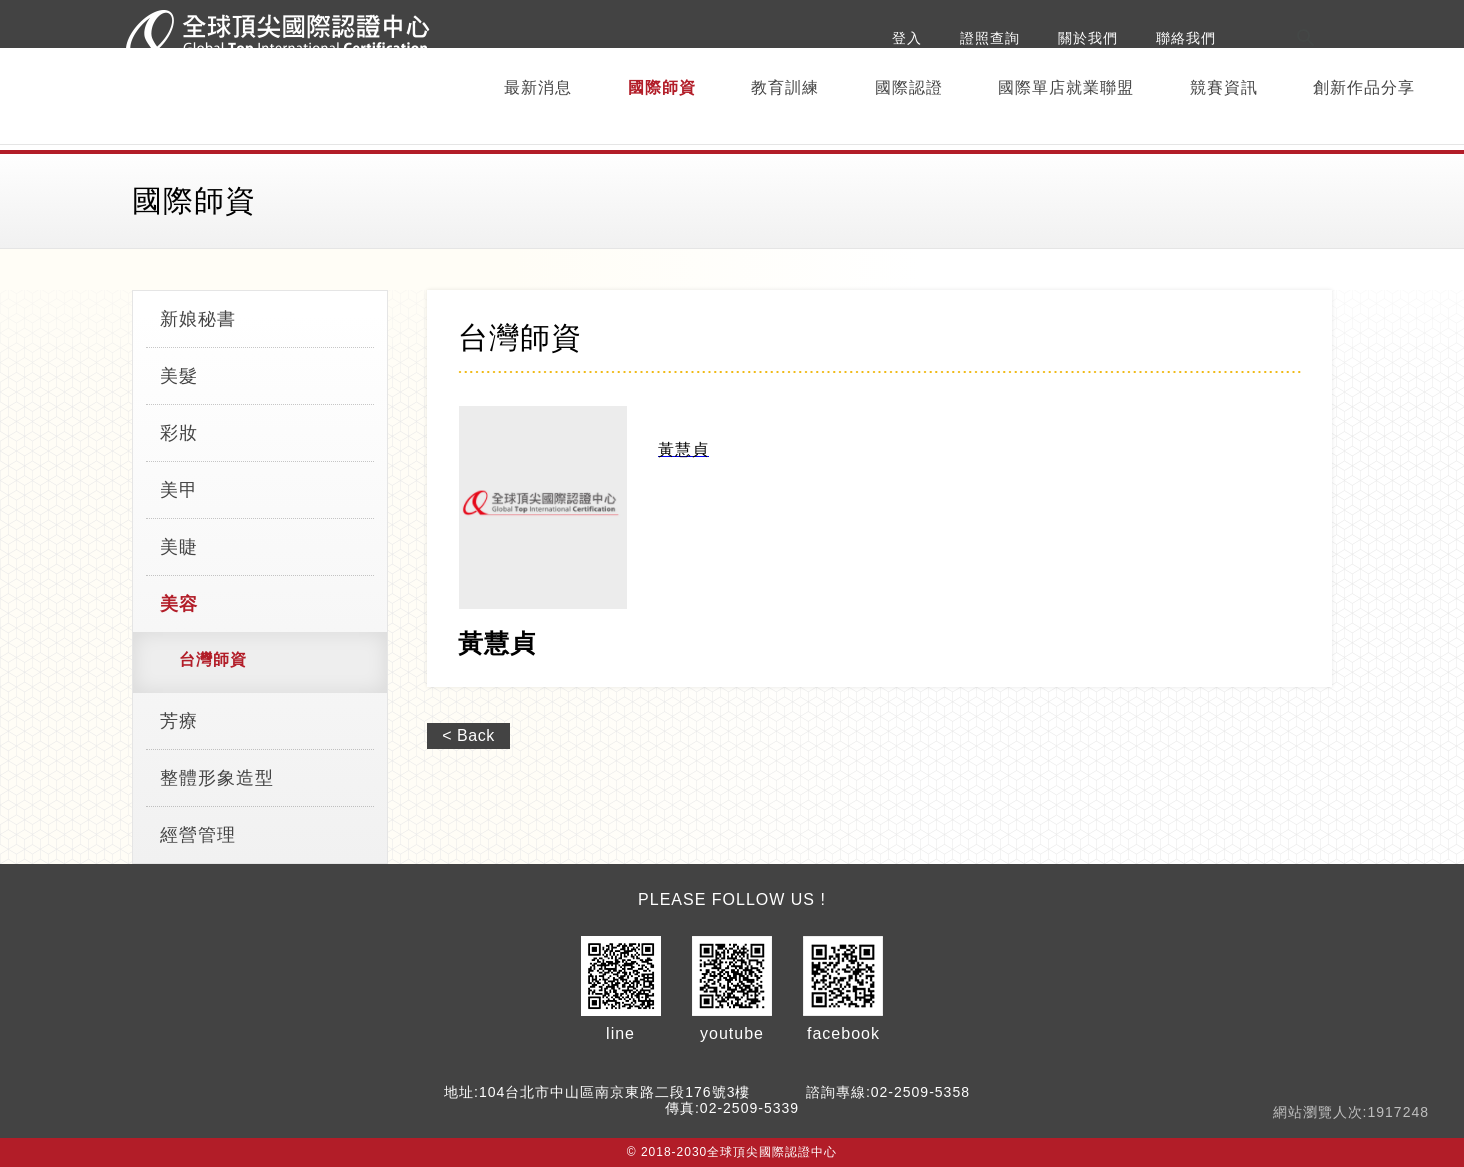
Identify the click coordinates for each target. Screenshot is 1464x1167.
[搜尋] (1380, 38)
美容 (179, 604)
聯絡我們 (1186, 38)
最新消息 (538, 87)
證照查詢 (990, 38)
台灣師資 (213, 659)
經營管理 (198, 835)
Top (1393, 847)
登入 (907, 38)
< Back (468, 735)
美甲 (179, 490)
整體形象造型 (217, 778)
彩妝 (179, 433)
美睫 (179, 547)
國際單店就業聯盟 (1066, 87)
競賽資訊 (1224, 87)
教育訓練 (785, 87)
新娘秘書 (198, 319)
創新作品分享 (1364, 87)
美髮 (179, 376)
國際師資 (662, 87)
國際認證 (909, 87)
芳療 (179, 721)
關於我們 (1088, 38)
